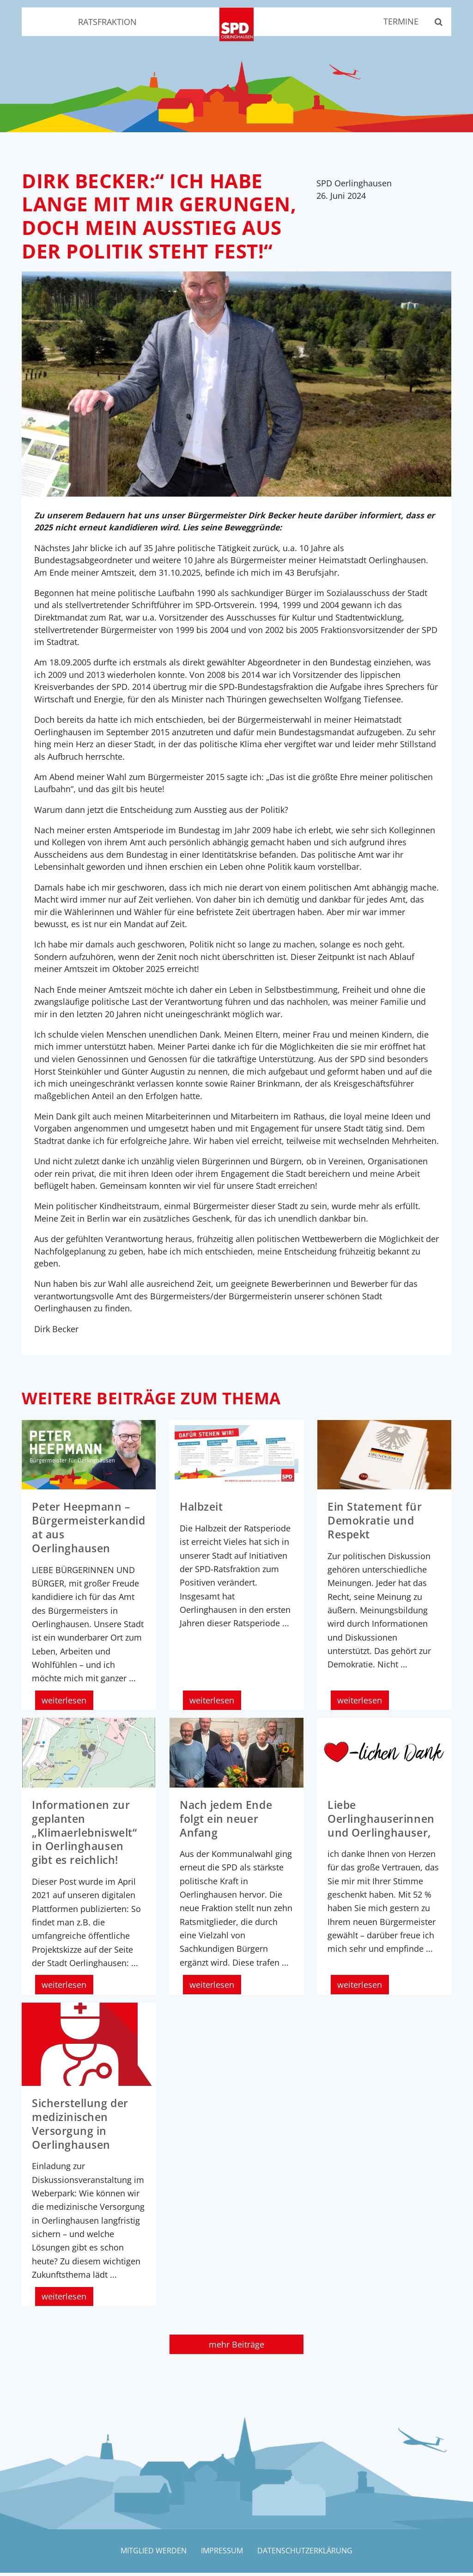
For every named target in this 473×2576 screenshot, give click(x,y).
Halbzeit (203, 1513)
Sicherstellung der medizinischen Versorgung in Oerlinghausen (82, 2127)
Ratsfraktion (107, 22)
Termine (397, 22)
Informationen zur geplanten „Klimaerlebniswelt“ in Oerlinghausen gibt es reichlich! (88, 1837)
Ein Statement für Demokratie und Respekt (376, 1527)
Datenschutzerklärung (306, 2554)
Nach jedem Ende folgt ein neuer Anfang (228, 1823)
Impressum (222, 2554)
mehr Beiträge (236, 2347)
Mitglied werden (152, 2554)
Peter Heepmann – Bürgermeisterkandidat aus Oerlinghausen (88, 1534)
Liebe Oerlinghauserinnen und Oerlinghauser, (383, 1823)
